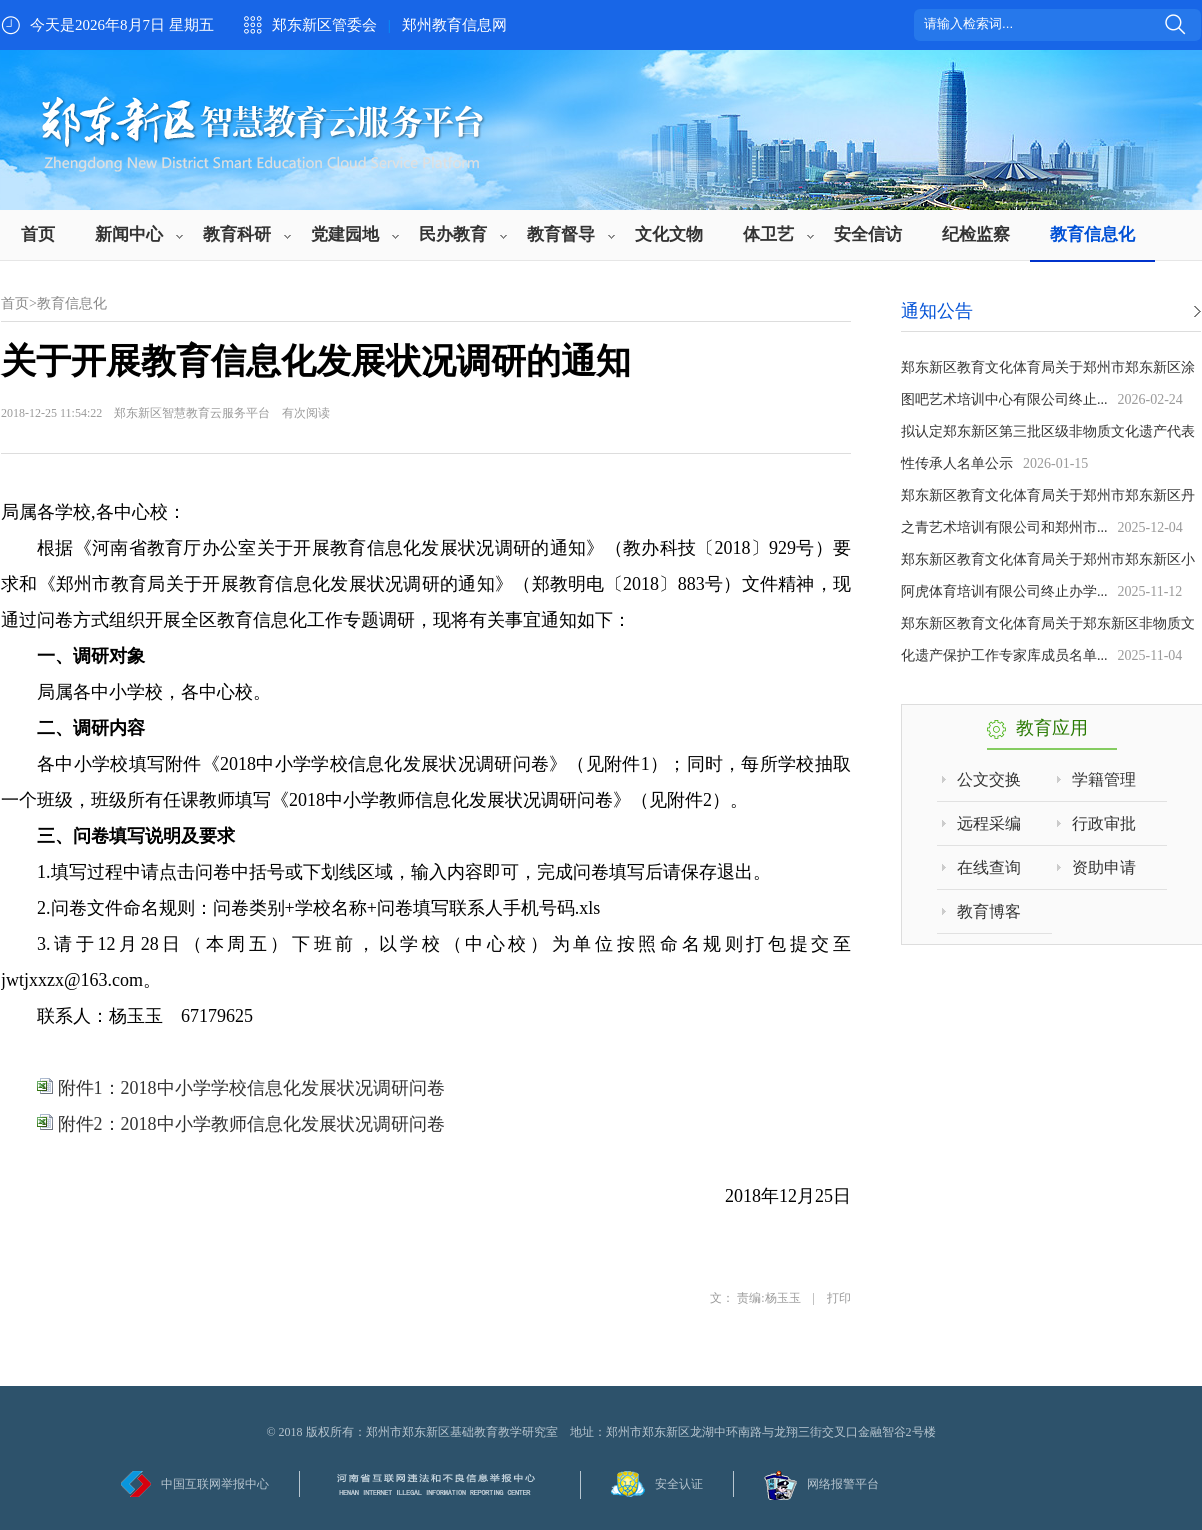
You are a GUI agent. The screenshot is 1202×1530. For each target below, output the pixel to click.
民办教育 (453, 234)
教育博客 (989, 911)
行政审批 (1104, 823)
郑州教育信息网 (454, 25)
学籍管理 (1104, 779)
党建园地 (345, 234)
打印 (839, 1298)
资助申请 (1104, 867)
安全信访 (868, 234)
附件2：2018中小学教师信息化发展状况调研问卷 (241, 1124)
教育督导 (561, 234)
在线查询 (989, 867)
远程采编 (989, 823)
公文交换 (989, 779)
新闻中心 (129, 234)
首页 (38, 234)
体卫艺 (768, 234)
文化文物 (669, 234)
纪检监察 (976, 234)
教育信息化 (1092, 234)
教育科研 (237, 234)
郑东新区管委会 (324, 25)
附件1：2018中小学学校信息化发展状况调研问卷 (241, 1088)
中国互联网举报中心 (215, 1484)
